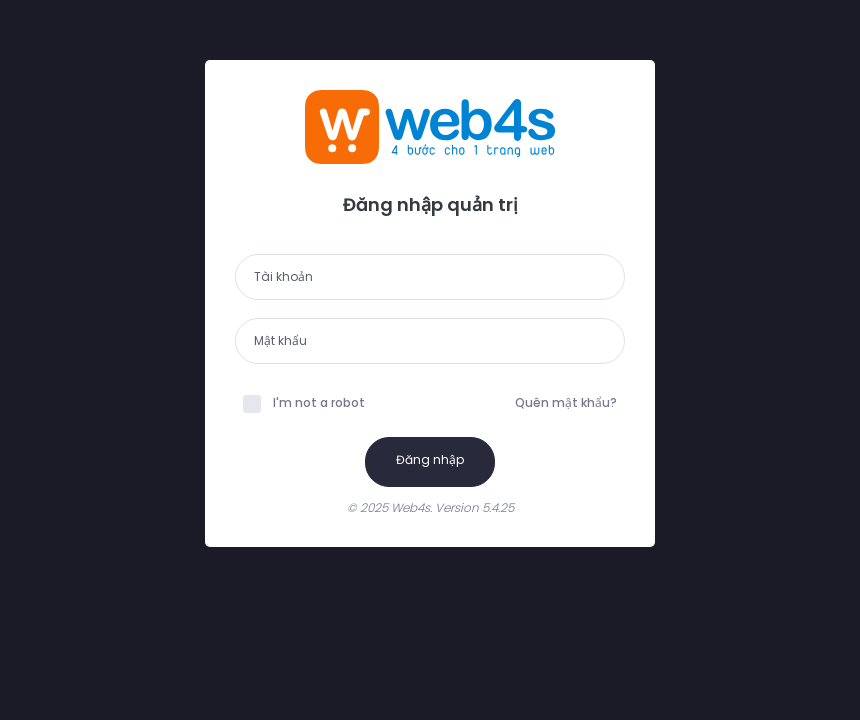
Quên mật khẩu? (566, 402)
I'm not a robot (304, 403)
